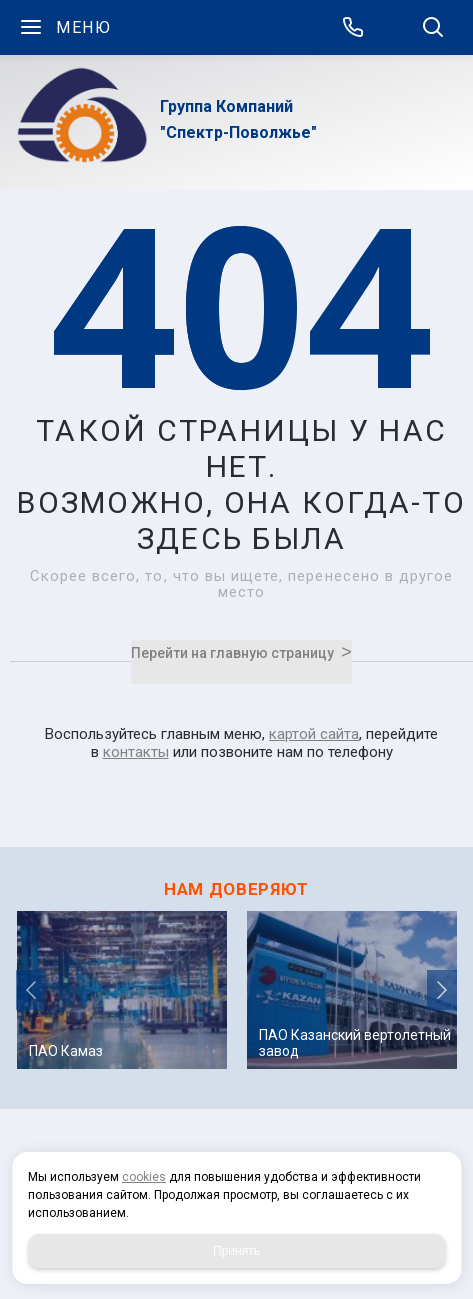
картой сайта (314, 734)
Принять (236, 1251)
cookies (144, 1177)
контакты (136, 752)
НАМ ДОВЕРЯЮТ (236, 889)
